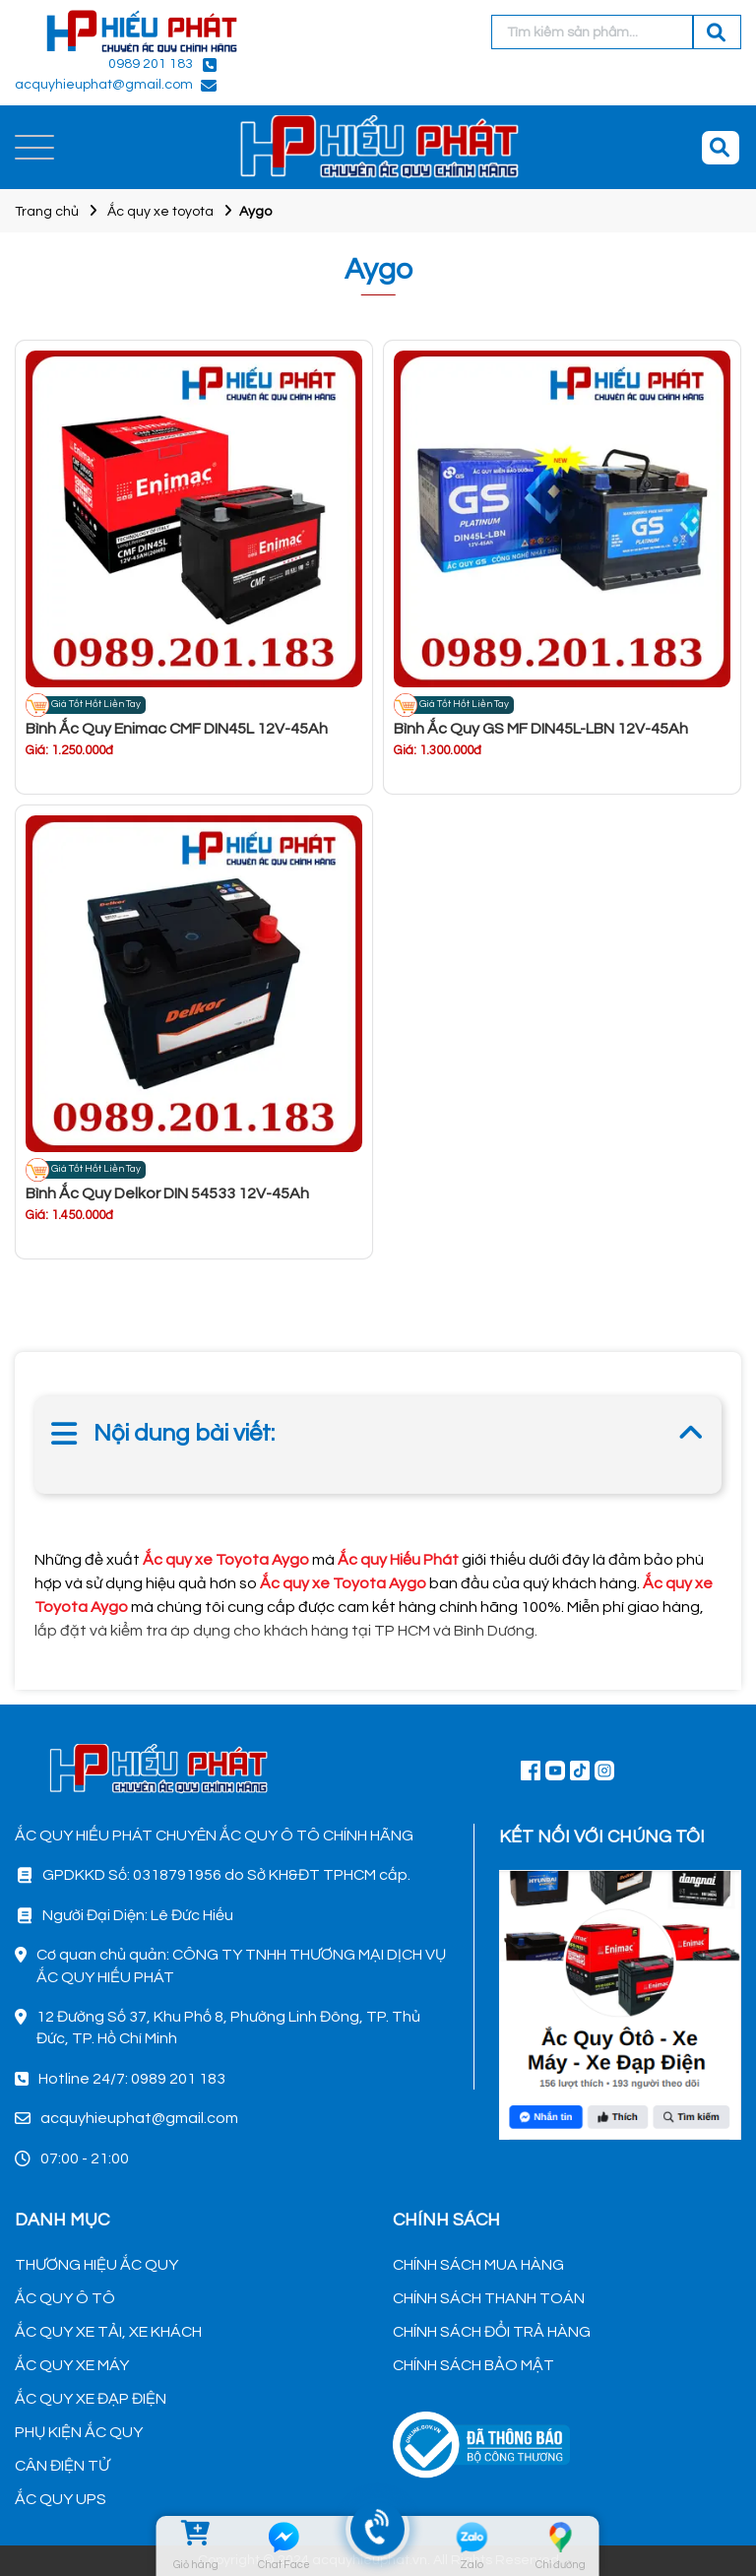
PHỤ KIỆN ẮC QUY (79, 2432)
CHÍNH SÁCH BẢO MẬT (473, 2365)
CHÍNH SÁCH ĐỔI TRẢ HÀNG (492, 2332)
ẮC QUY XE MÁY (72, 2365)
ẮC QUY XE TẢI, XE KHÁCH (108, 2332)
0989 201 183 (150, 64)
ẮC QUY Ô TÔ (65, 2298)
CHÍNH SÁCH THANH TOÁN (489, 2298)
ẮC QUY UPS (60, 2499)
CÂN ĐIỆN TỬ (62, 2466)
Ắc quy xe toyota (160, 212)
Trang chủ (47, 212)
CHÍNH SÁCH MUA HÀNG (478, 2265)
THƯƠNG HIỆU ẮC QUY (96, 2265)
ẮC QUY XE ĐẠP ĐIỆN (90, 2399)
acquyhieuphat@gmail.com (104, 85)
